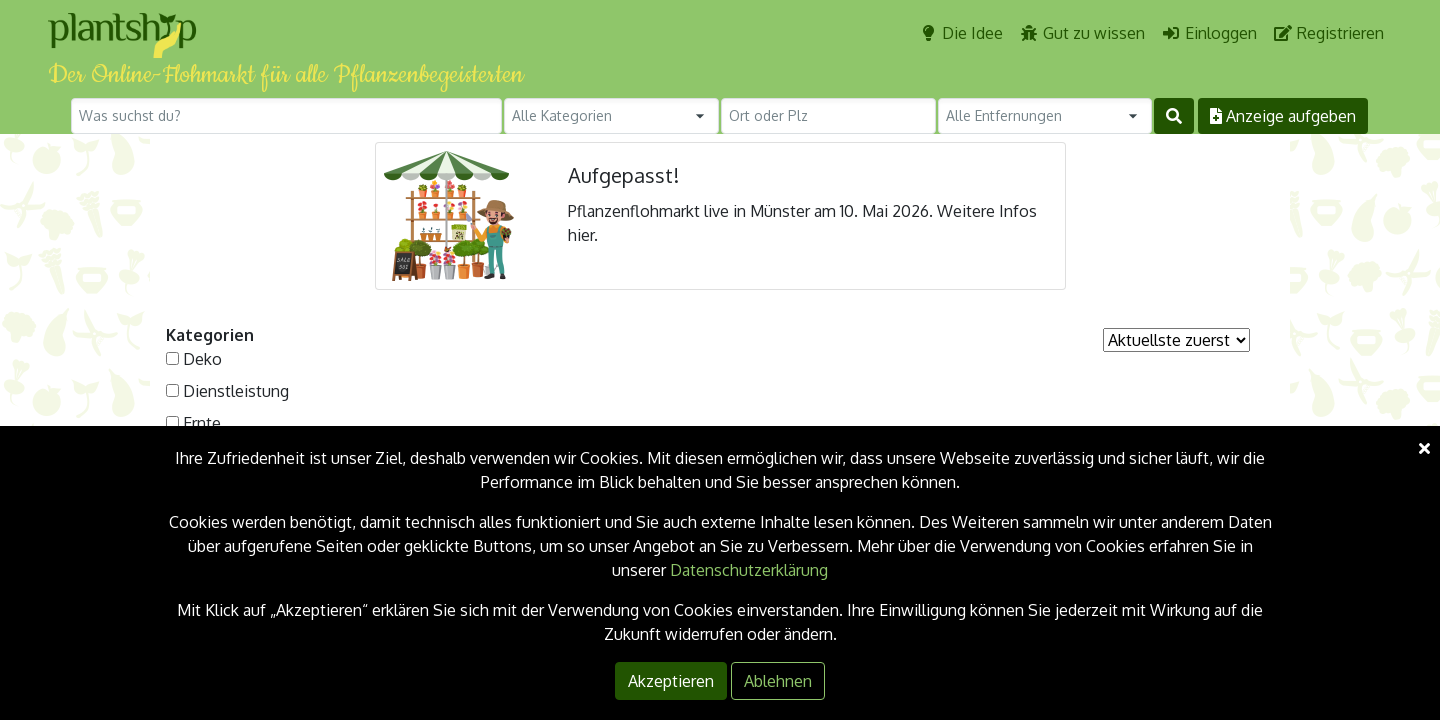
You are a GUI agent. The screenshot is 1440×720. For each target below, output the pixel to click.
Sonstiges (219, 551)
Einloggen (1209, 33)
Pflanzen (214, 455)
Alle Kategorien (562, 115)
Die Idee (960, 33)
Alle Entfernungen (1004, 115)
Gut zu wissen (1082, 33)
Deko (202, 359)
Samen (208, 487)
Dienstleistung (236, 391)
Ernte (202, 423)
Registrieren (1328, 33)
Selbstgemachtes (246, 519)
